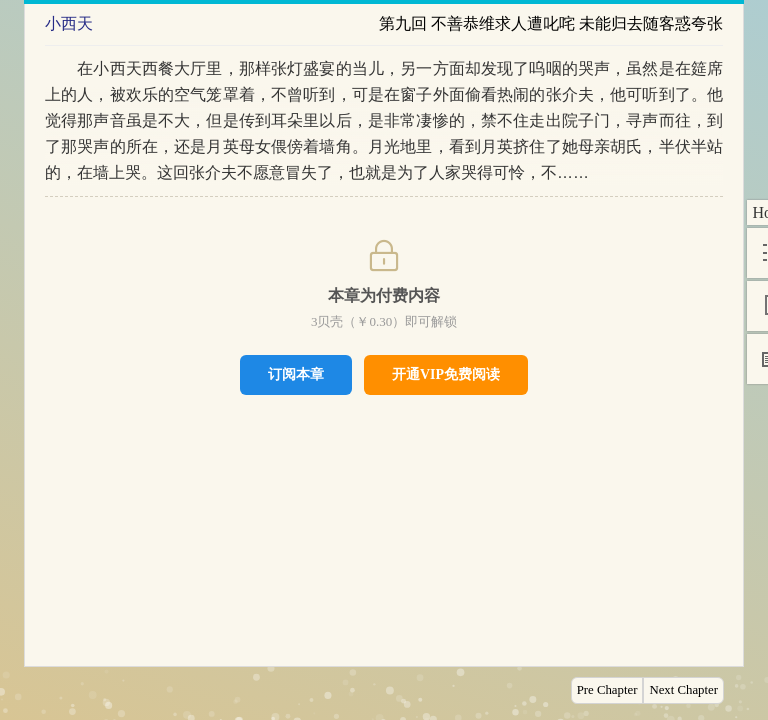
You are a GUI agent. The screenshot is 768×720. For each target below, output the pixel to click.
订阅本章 (296, 374)
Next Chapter (683, 690)
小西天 (69, 23)
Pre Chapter (607, 690)
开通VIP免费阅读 (446, 374)
